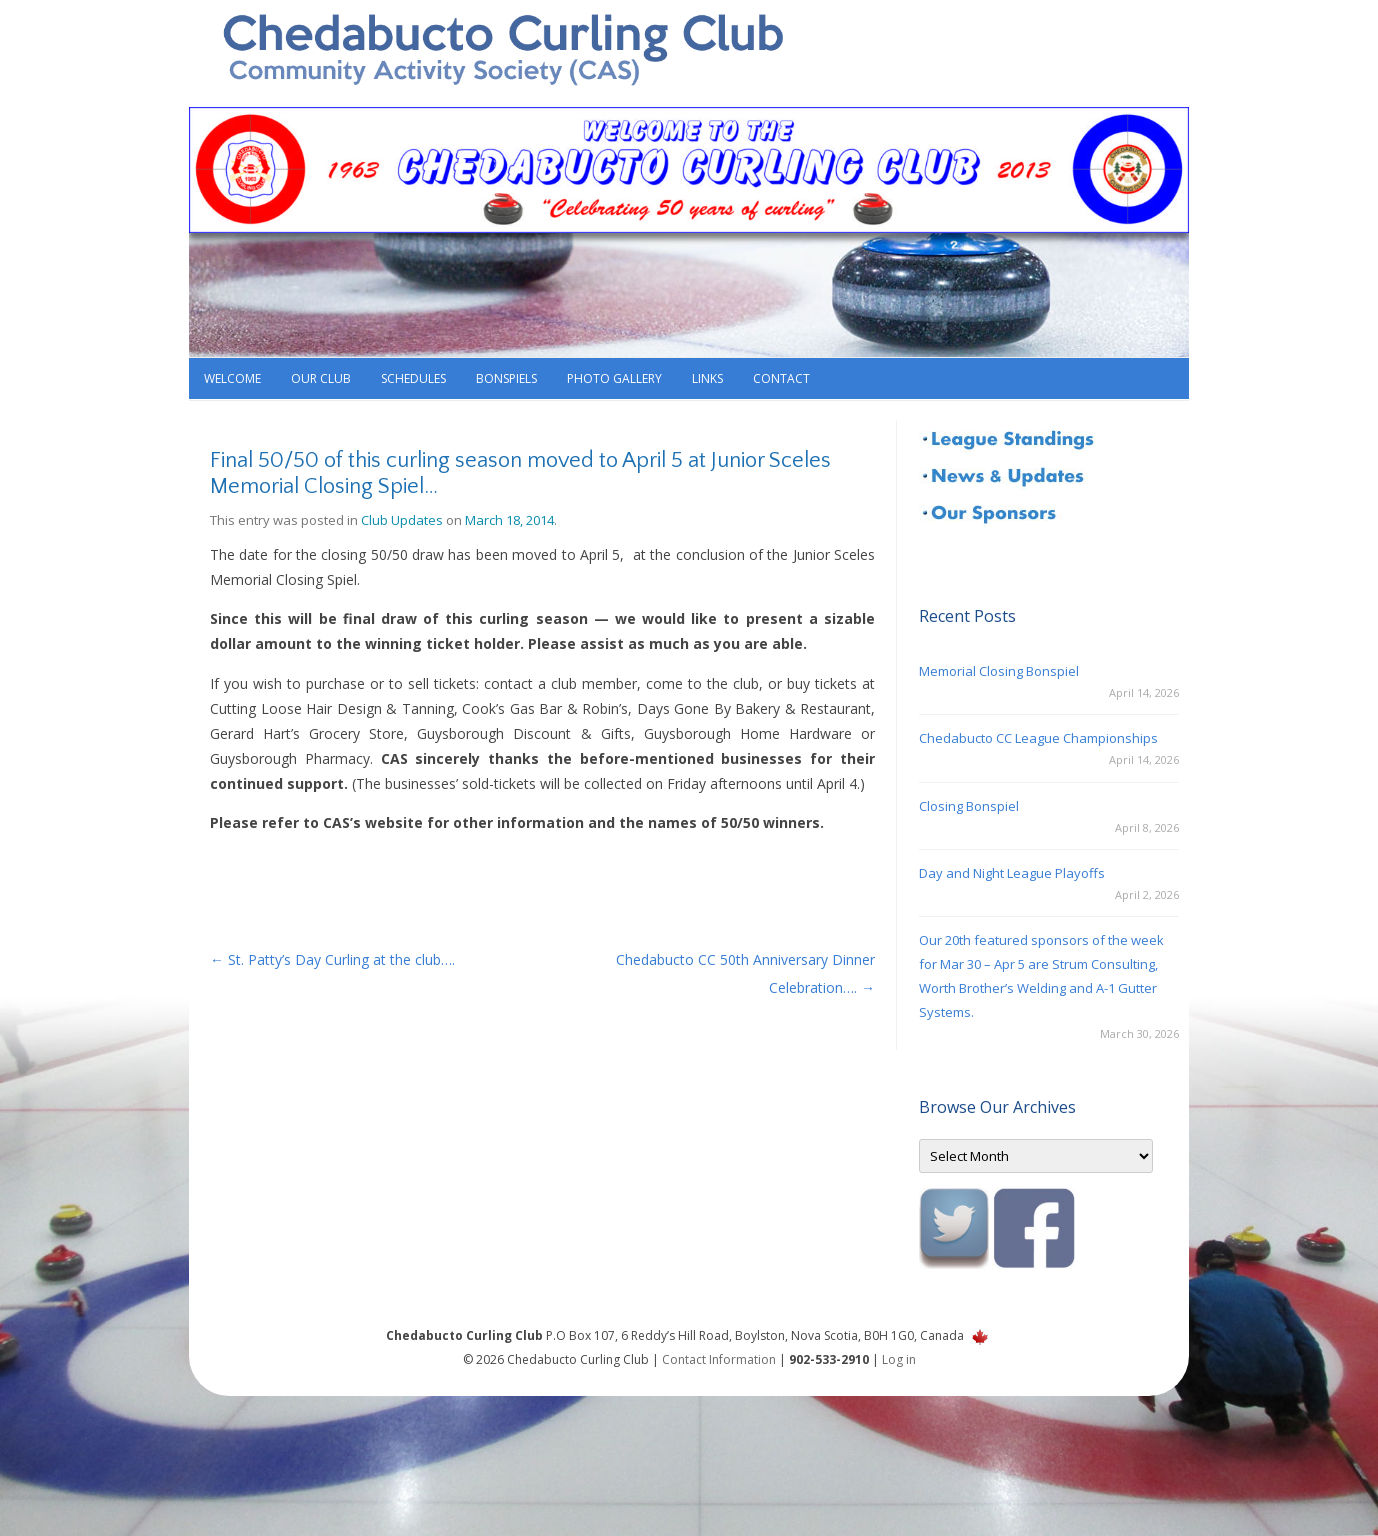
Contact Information (719, 1359)
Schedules (413, 378)
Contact (781, 378)
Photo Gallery (614, 378)
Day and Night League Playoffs (1012, 873)
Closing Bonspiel (969, 806)
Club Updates (402, 520)
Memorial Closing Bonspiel (999, 671)
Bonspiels (506, 378)
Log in (899, 1359)
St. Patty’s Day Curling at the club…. (332, 959)
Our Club (321, 378)
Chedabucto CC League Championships (1038, 738)
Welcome (232, 378)
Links (707, 378)
